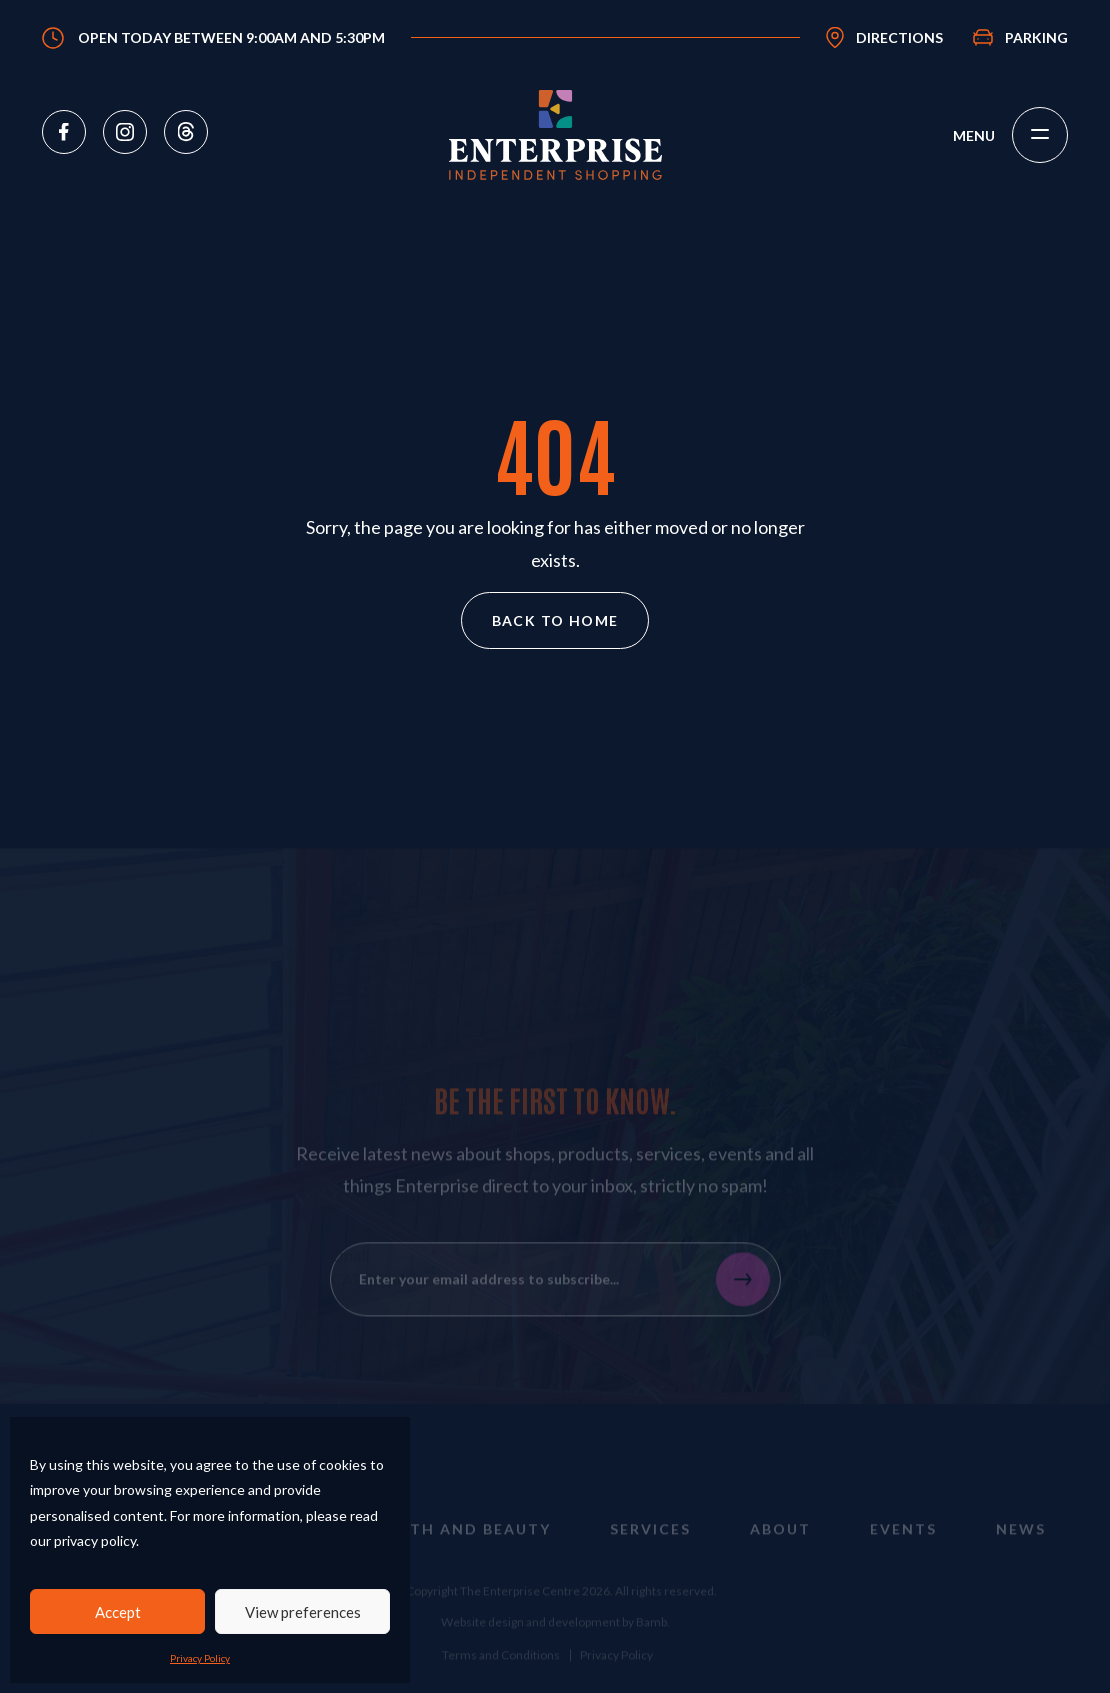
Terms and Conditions (501, 1671)
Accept (118, 1612)
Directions (899, 37)
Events (903, 1545)
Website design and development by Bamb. (555, 1639)
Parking (1036, 37)
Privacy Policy (200, 1658)
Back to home (555, 620)
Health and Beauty (459, 1545)
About (780, 1545)
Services (650, 1545)
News (1021, 1545)
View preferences (303, 1612)
